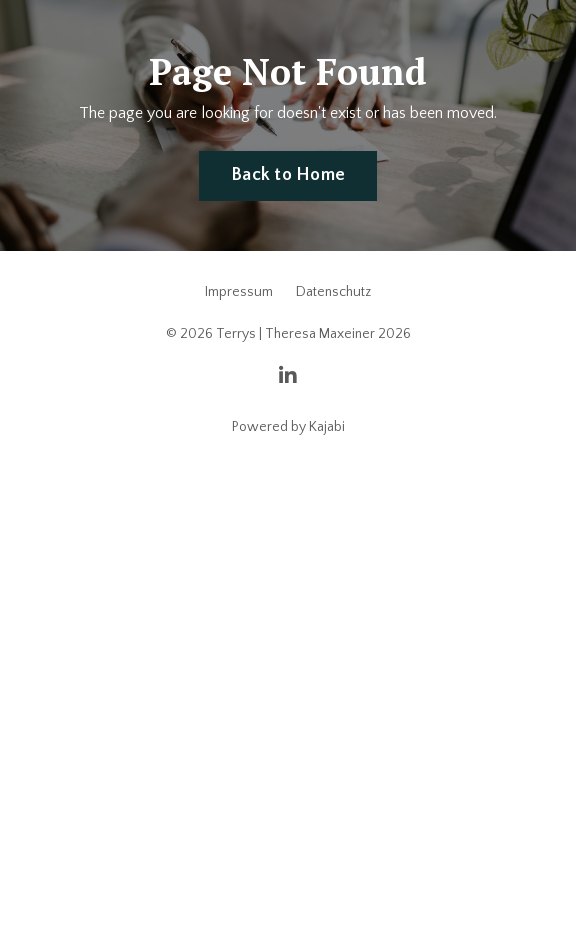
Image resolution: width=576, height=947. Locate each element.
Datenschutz (333, 292)
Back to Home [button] (288, 175)
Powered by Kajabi (288, 427)
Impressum (239, 292)
